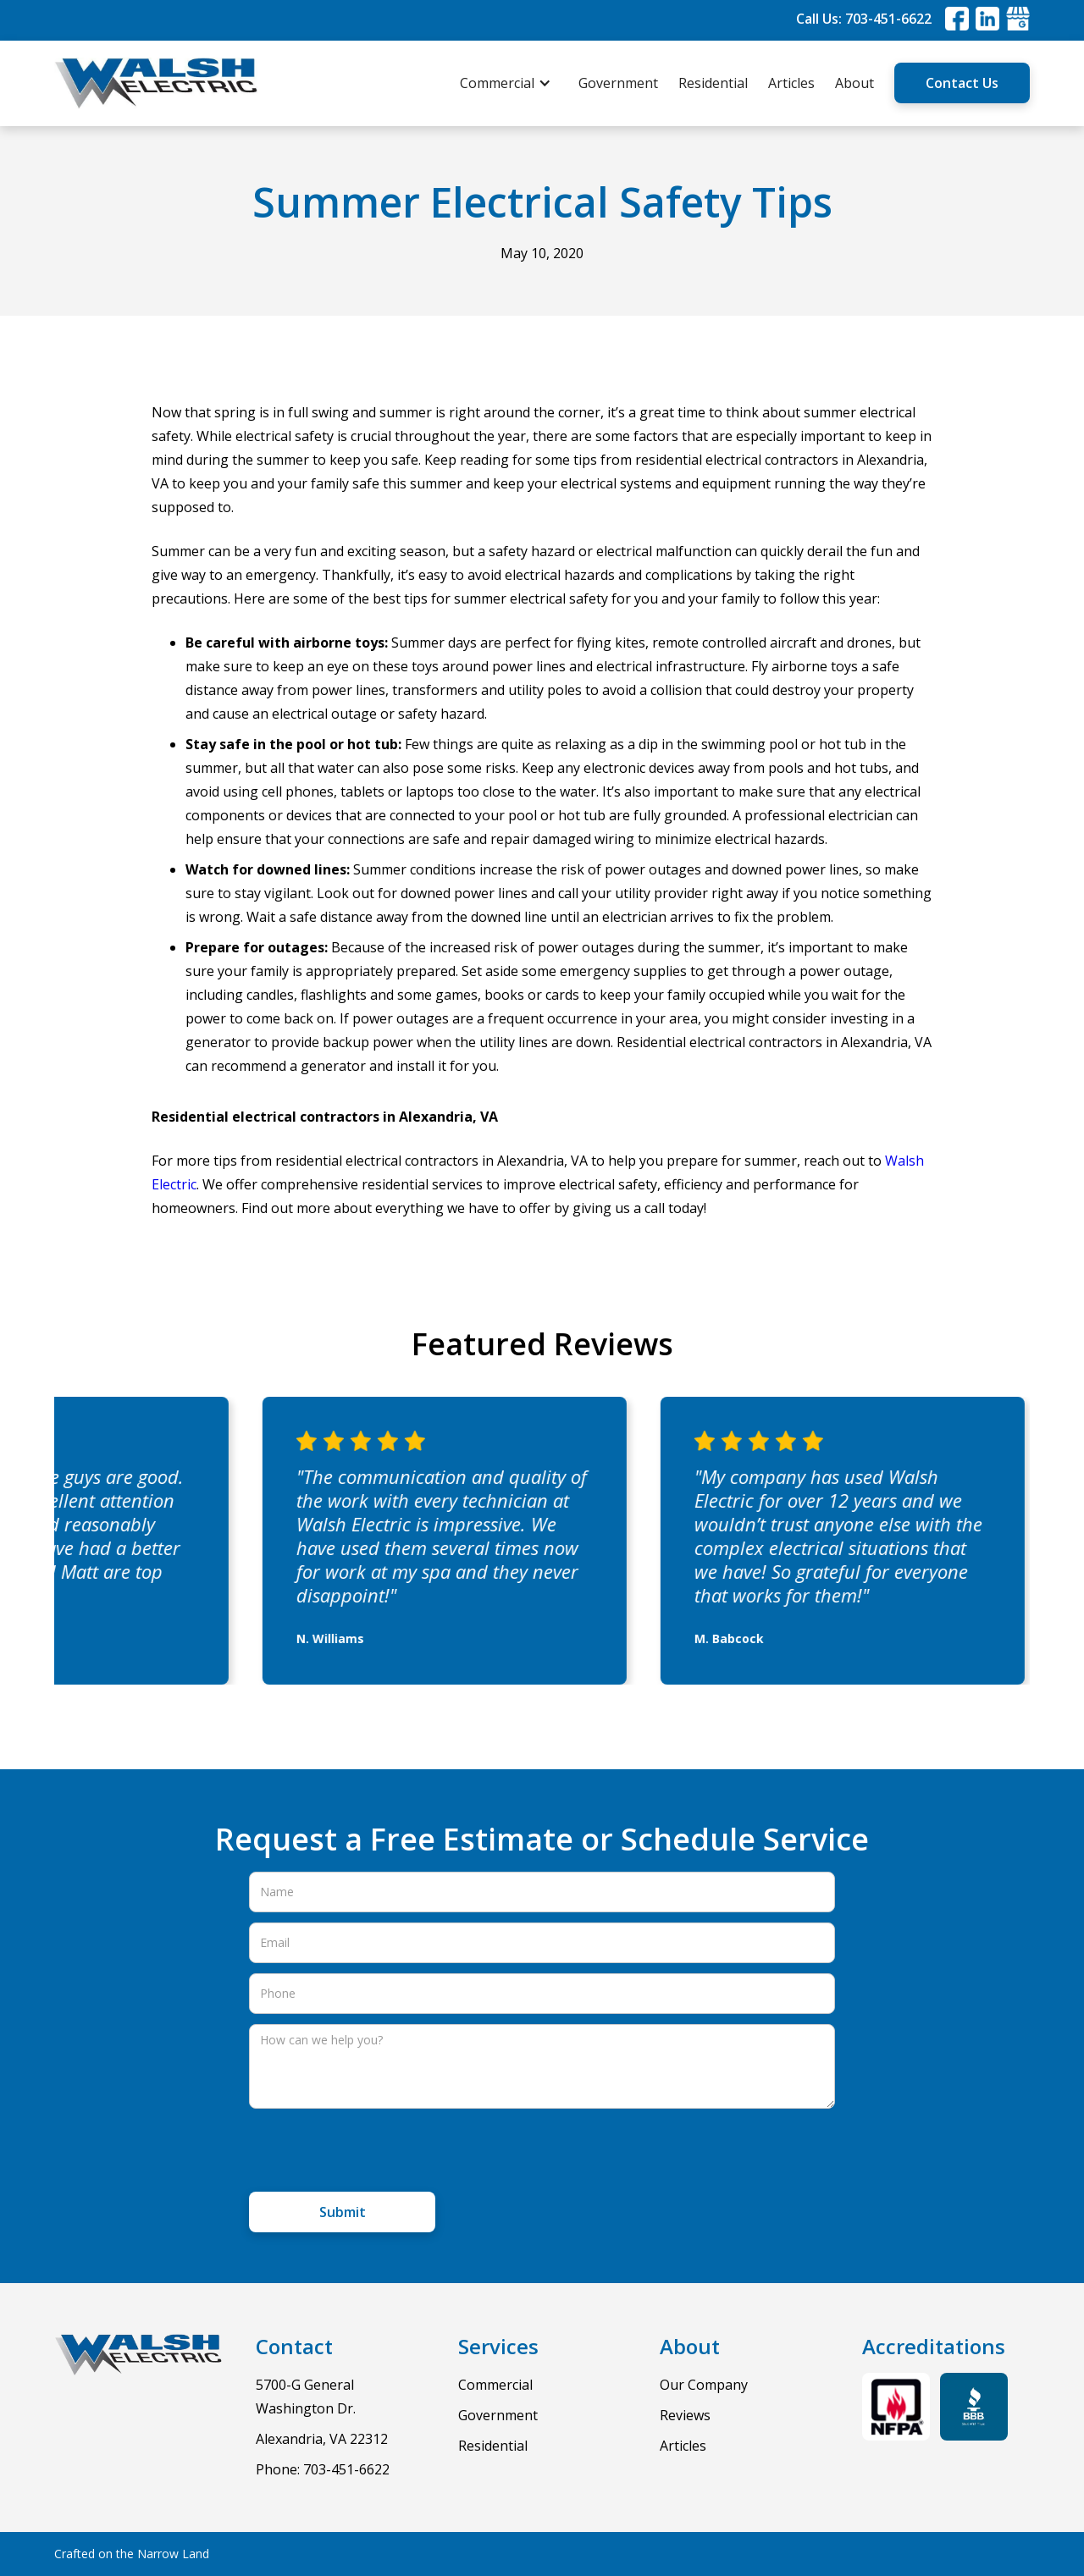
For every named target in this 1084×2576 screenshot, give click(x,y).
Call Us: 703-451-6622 (864, 18)
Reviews (685, 2415)
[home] (155, 83)
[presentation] (377, 2152)
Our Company (704, 2384)
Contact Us (962, 83)
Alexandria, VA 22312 (322, 2439)
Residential (713, 83)
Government (618, 83)
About (854, 83)
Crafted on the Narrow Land (131, 2554)
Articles (791, 83)
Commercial (495, 2384)
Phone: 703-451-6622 (323, 2469)
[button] (514, 83)
